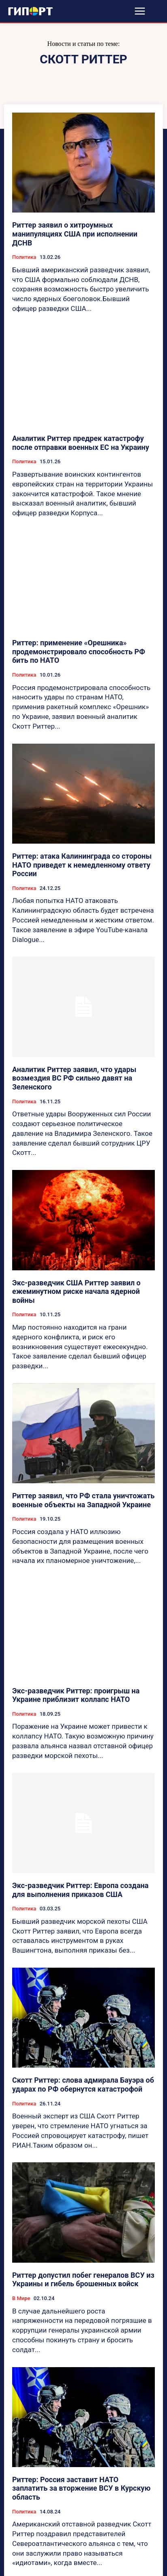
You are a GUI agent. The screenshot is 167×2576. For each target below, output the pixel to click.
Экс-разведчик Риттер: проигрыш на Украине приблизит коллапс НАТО (75, 1695)
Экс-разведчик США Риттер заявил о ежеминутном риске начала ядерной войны (76, 1291)
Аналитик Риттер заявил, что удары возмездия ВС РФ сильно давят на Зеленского (74, 1078)
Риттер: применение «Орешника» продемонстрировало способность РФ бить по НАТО (78, 651)
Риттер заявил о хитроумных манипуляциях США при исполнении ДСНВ (74, 234)
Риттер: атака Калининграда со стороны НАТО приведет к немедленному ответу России (82, 865)
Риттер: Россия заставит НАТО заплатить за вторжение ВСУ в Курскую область (81, 2488)
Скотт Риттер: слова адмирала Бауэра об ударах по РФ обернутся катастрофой (83, 2084)
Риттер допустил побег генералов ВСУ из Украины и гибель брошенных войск (83, 2279)
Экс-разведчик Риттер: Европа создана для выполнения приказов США (80, 1890)
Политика (24, 257)
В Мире (21, 2298)
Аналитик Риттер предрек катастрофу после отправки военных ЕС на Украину (80, 442)
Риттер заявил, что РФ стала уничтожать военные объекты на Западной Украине (83, 1500)
